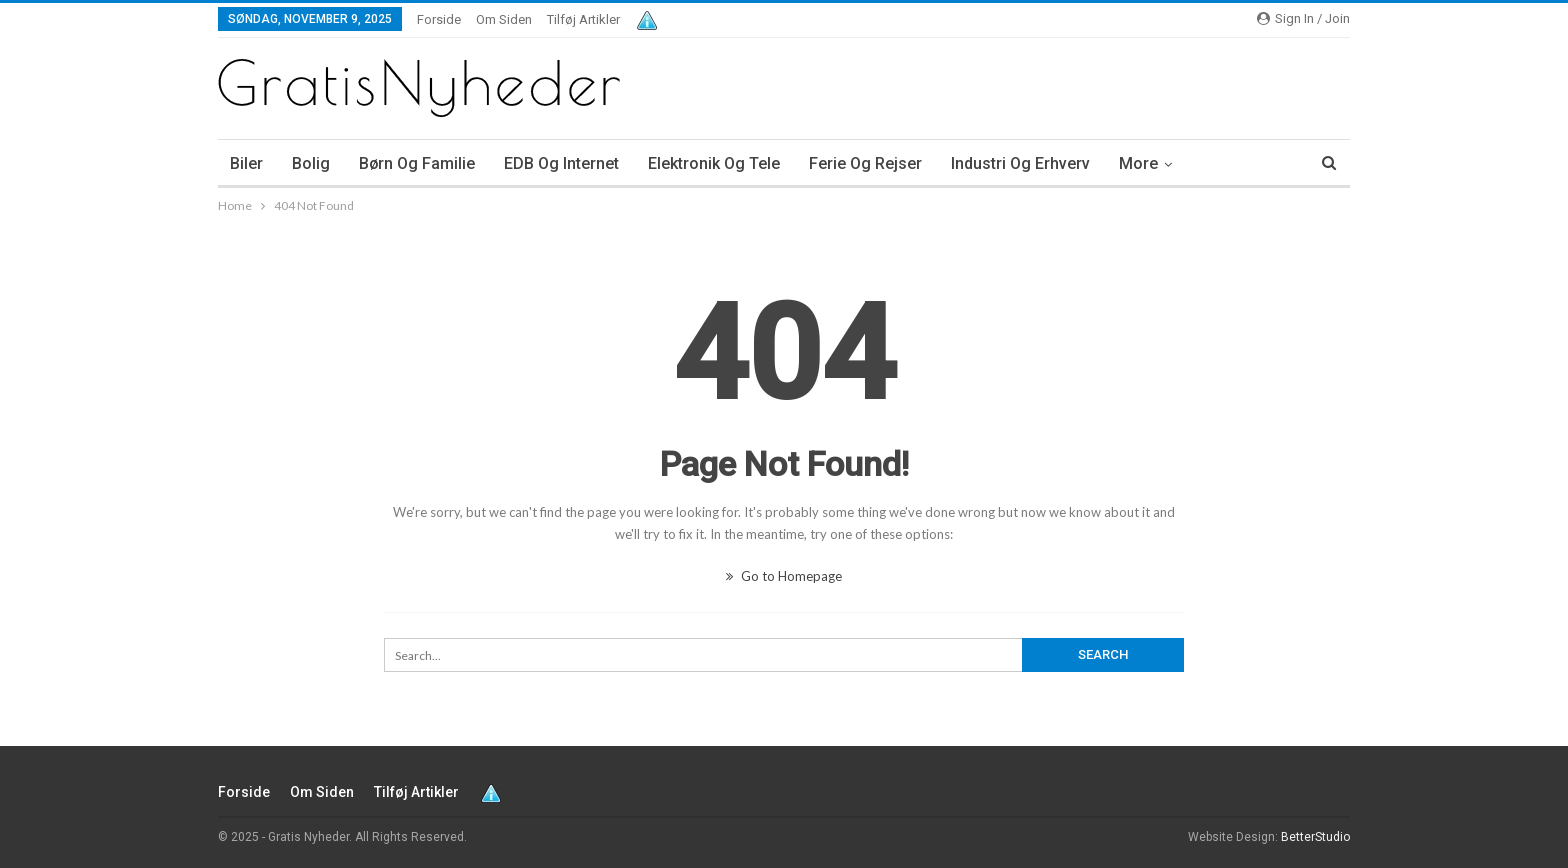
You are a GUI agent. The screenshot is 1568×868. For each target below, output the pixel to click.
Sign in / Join (1303, 18)
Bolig (311, 163)
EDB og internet (561, 163)
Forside (439, 19)
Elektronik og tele (714, 163)
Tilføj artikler (583, 19)
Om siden (504, 19)
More (1138, 163)
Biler (246, 163)
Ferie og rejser (865, 163)
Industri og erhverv (1020, 163)
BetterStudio (1315, 837)
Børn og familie (417, 163)
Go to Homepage (784, 576)
